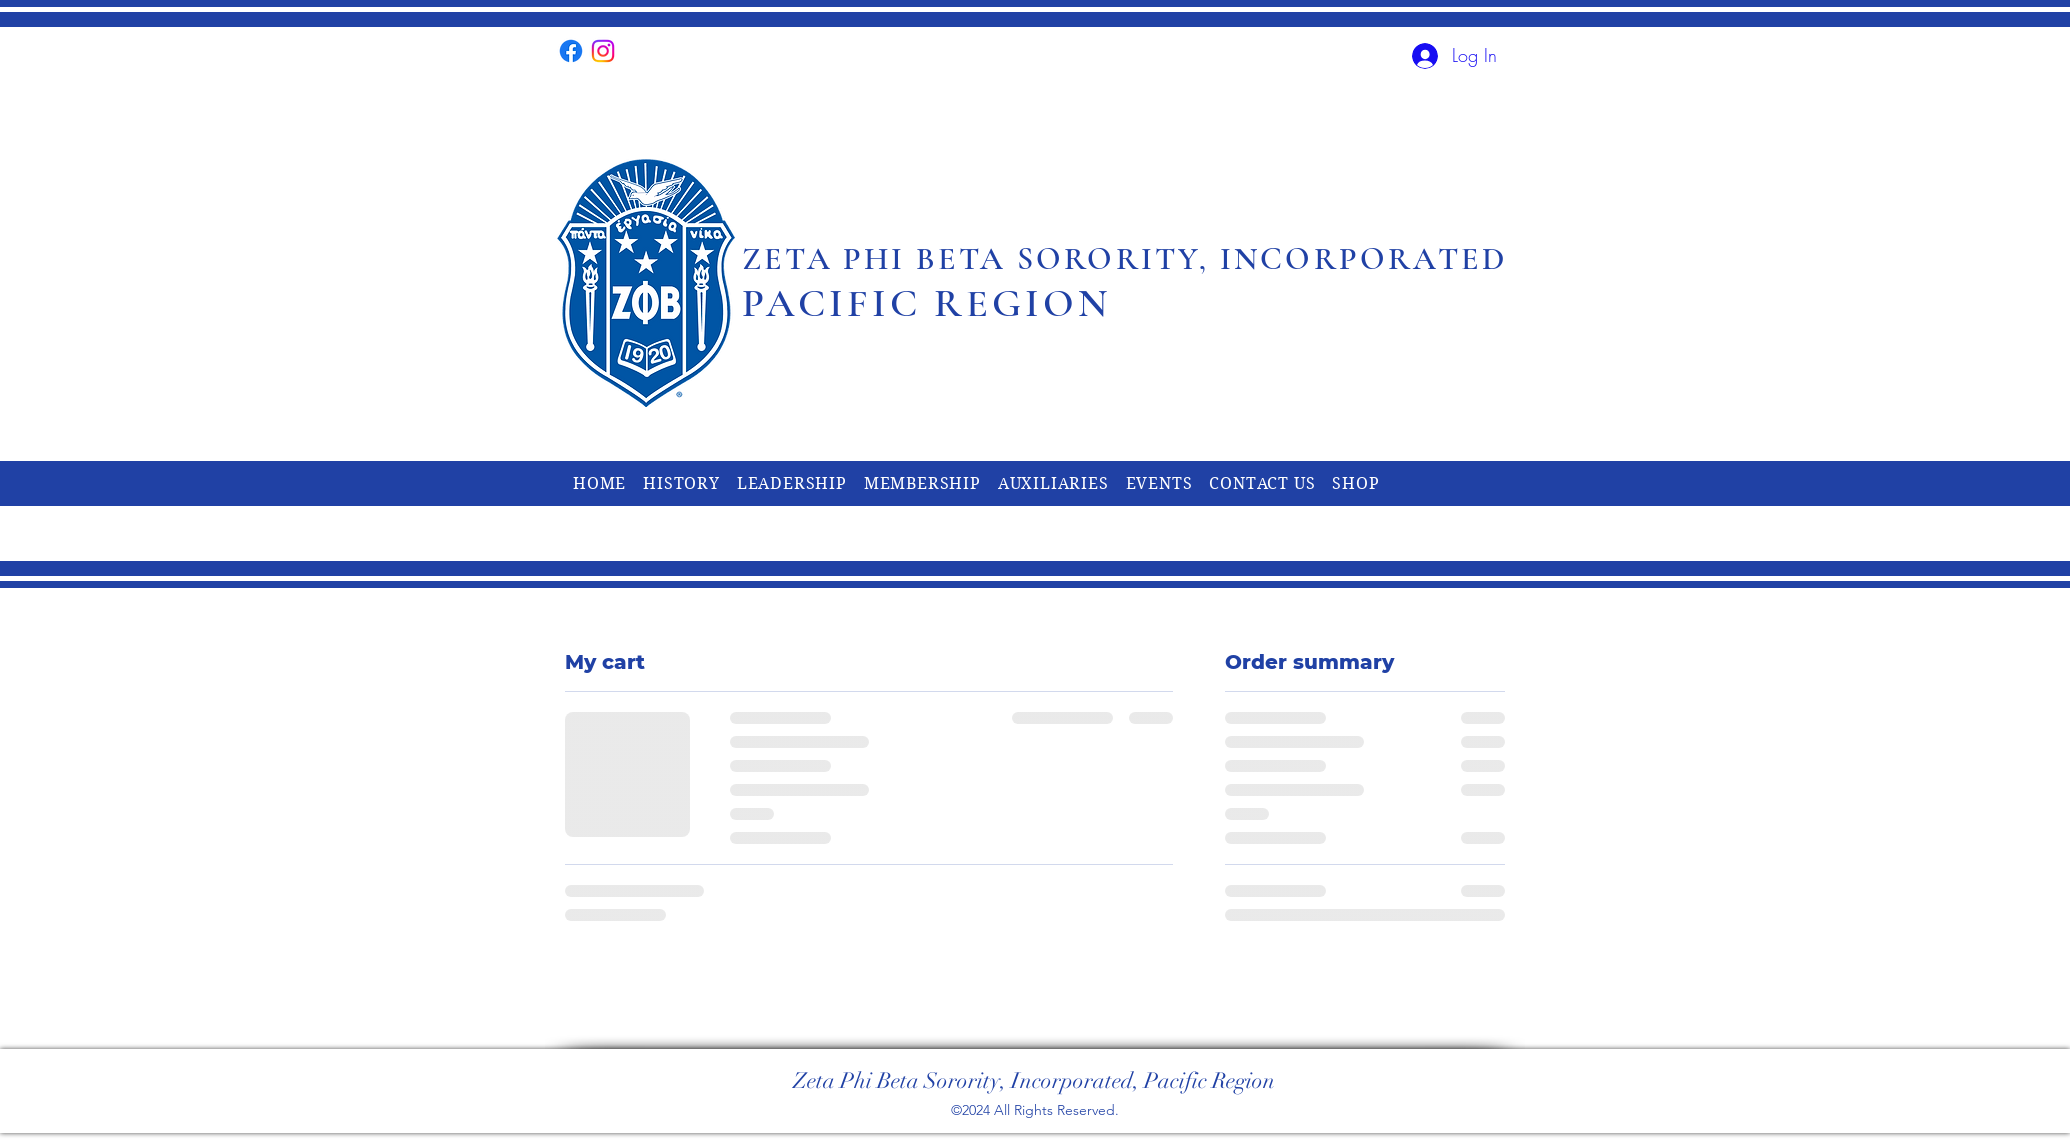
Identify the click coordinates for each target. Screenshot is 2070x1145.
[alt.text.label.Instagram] (603, 51)
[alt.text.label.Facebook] (571, 51)
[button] (681, 483)
